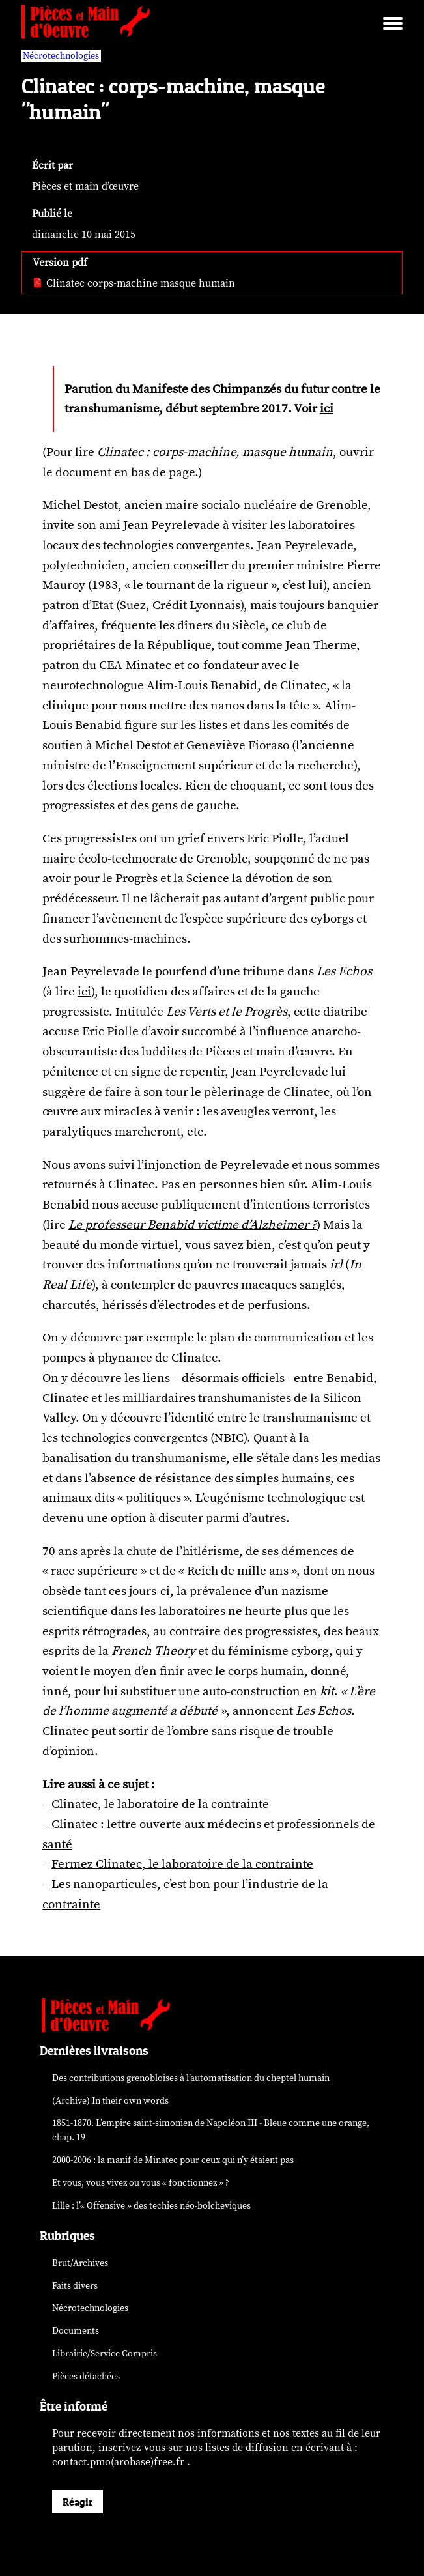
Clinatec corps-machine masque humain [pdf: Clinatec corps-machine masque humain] (134, 283)
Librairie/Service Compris (104, 2353)
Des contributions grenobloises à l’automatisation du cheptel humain (191, 2078)
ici (326, 408)
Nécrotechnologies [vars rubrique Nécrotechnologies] (61, 56)
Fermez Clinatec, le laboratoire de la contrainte (182, 1863)
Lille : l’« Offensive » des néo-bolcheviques (151, 2205)
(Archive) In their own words (110, 2101)
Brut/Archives (80, 2263)
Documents (75, 2331)
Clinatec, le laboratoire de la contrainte (160, 1804)
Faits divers (75, 2286)
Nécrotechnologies (90, 2308)
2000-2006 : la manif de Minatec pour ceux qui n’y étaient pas (173, 2160)
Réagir (77, 2501)
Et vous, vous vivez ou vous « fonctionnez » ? (140, 2183)
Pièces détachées (86, 2376)
